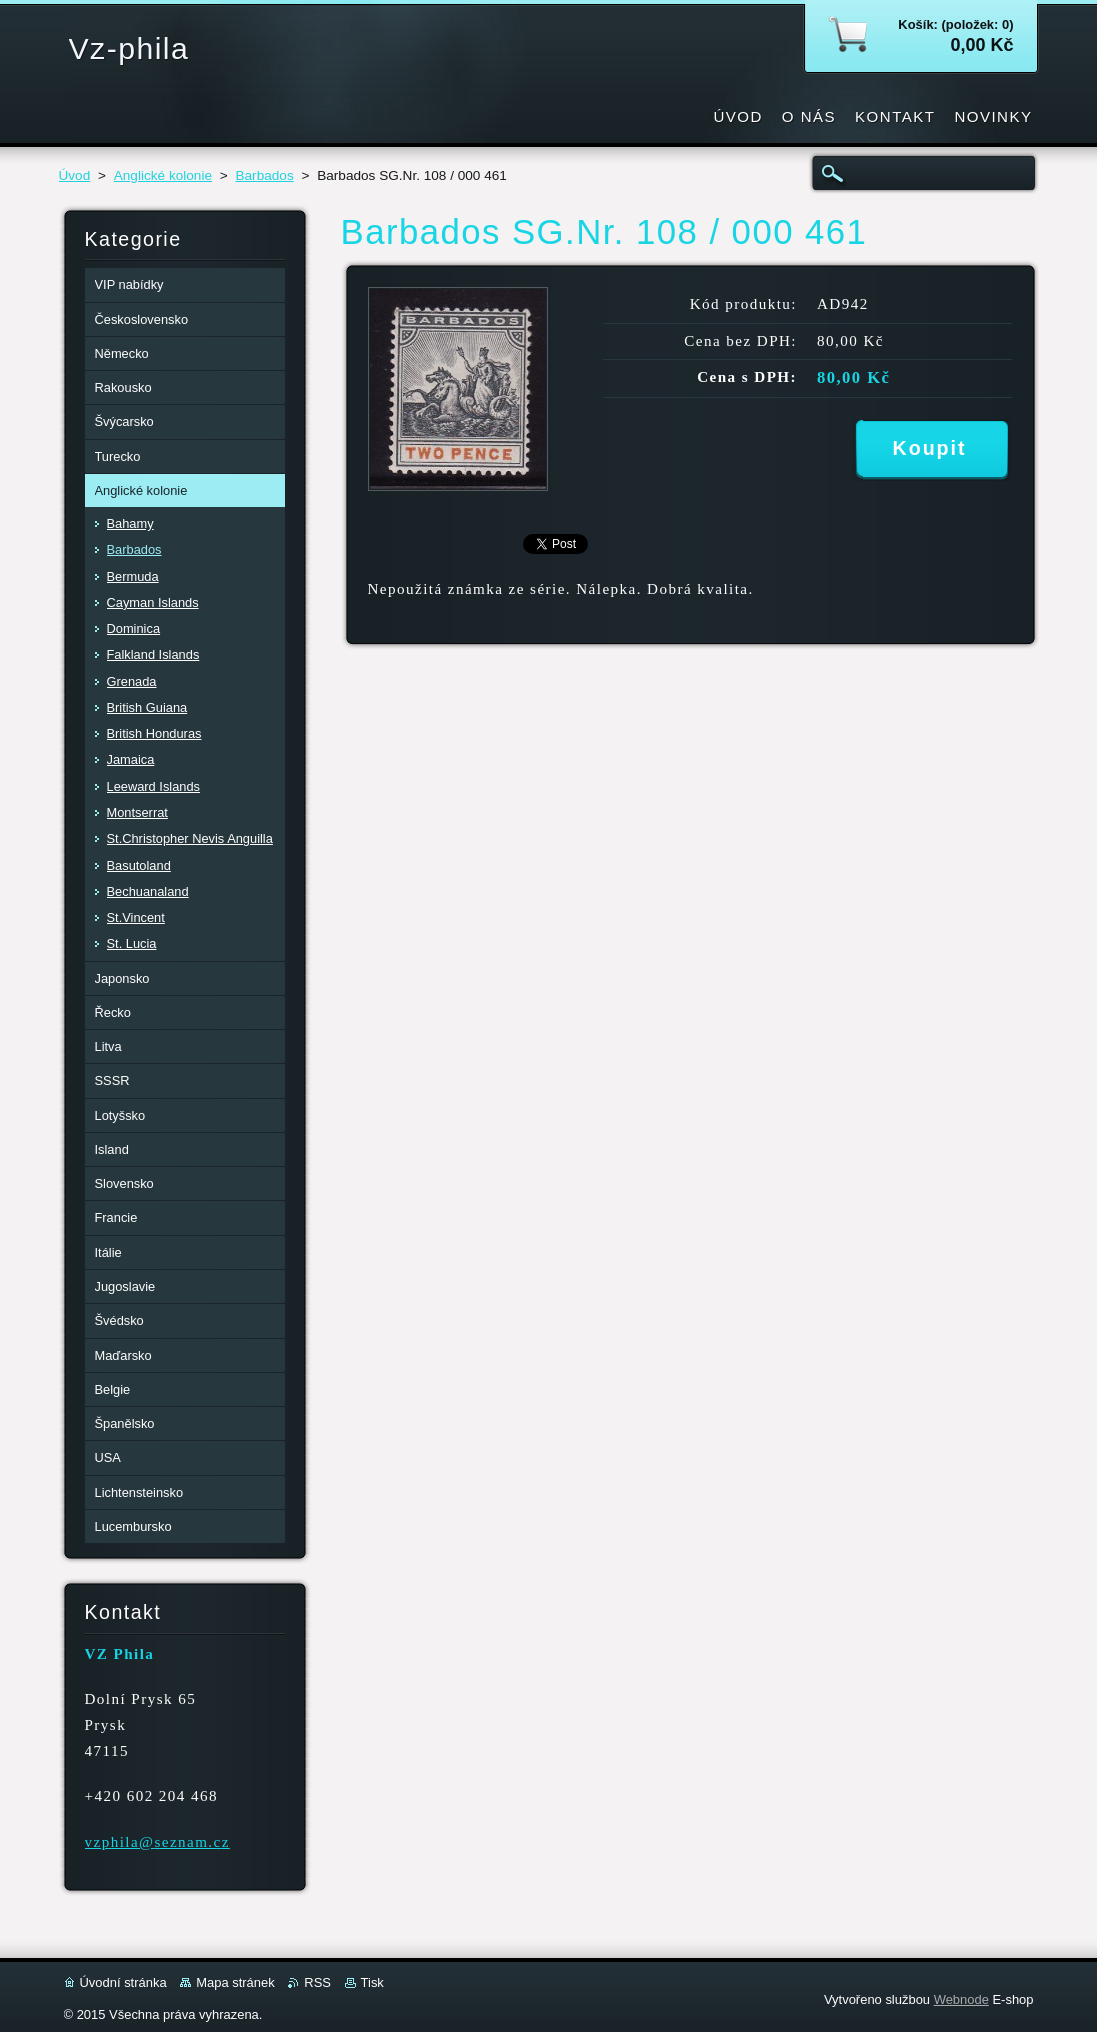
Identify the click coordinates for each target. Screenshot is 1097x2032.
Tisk (372, 1982)
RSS (317, 1982)
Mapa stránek (235, 1982)
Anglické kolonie (163, 175)
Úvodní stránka (123, 1982)
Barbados (264, 175)
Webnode (961, 1999)
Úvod (75, 175)
